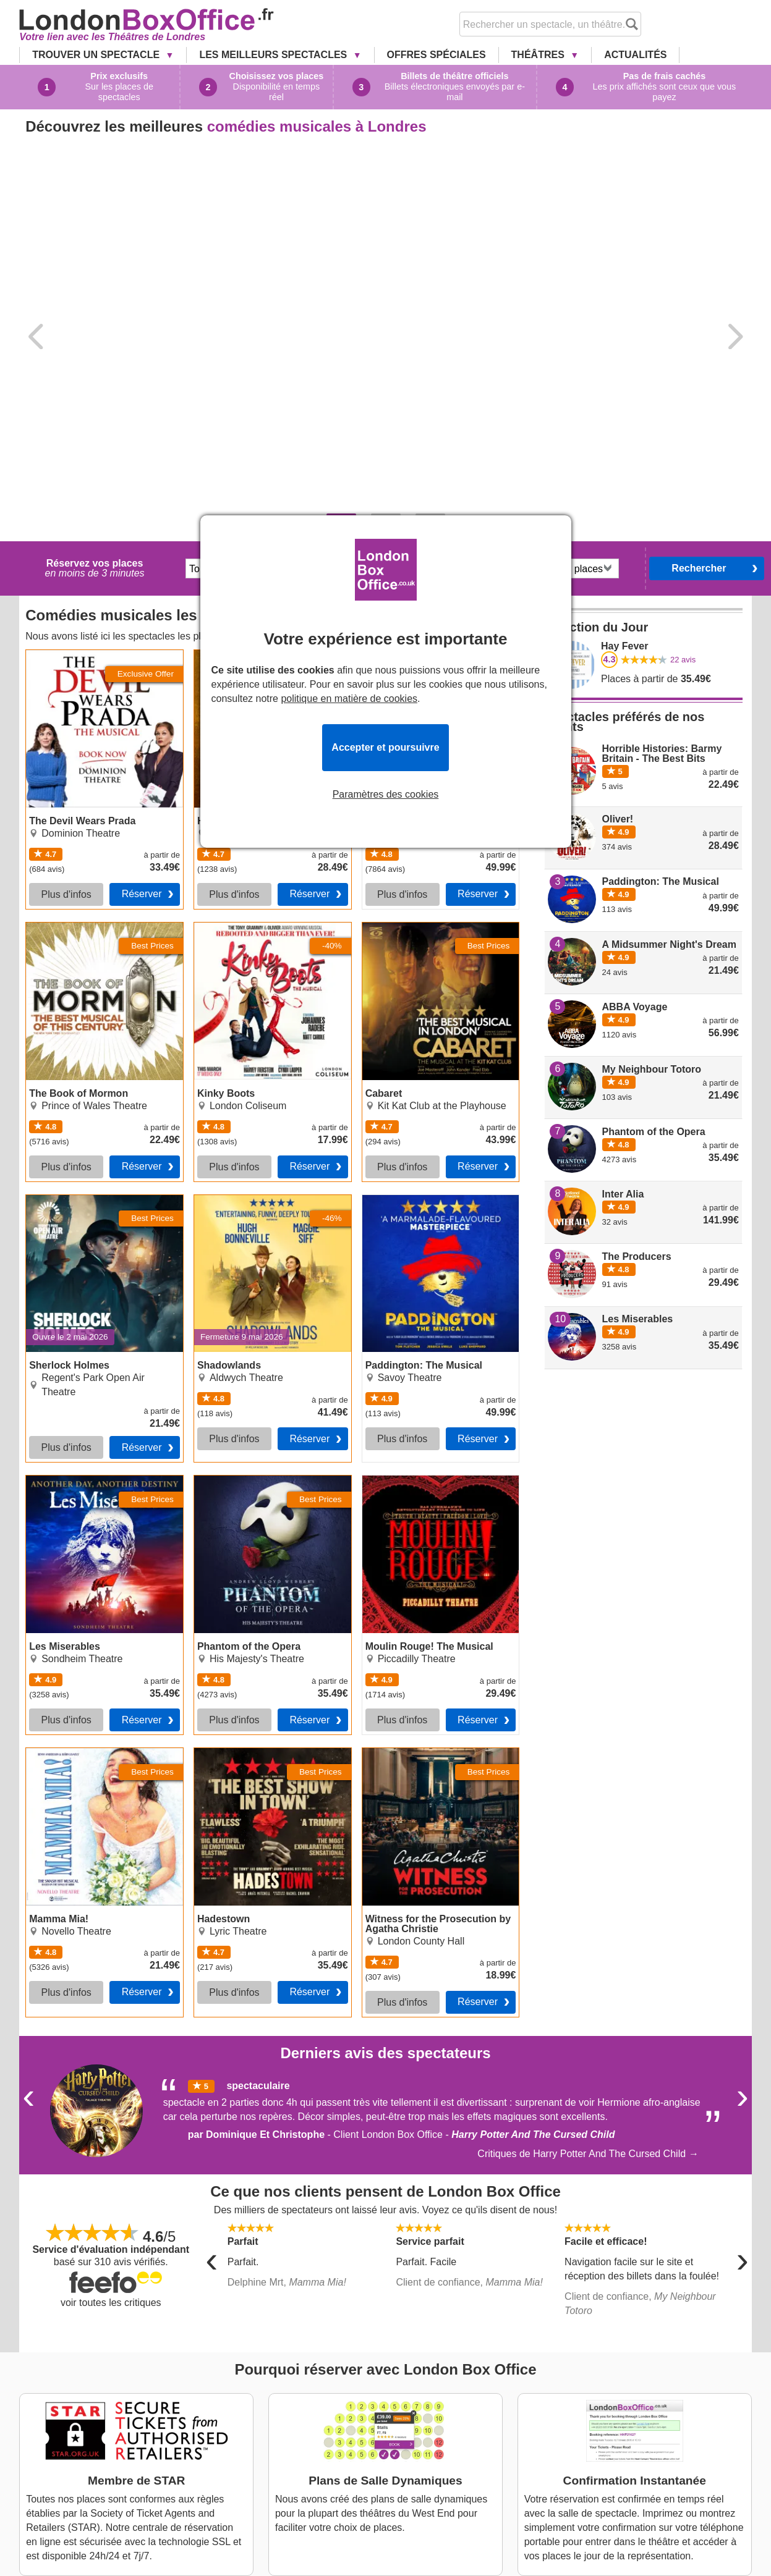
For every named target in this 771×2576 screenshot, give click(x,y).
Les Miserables (59, 1251)
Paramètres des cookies (386, 795)
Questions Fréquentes (359, 2443)
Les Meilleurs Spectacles (274, 54)
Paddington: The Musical (416, 969)
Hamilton (92, 2417)
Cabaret (90, 2469)
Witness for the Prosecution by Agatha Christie (429, 1528)
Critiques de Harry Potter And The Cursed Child (581, 1924)
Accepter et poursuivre (385, 747)
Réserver (142, 664)
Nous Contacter (345, 2417)
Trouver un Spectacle (97, 54)
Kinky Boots (99, 2456)
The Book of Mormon (72, 698)
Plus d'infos (66, 664)
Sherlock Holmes (63, 969)
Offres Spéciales (436, 54)
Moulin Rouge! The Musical (422, 1251)
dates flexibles (444, 357)
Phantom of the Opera (242, 1251)
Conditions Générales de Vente (379, 2430)
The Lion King (103, 2430)
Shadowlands (223, 969)
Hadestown (219, 1523)
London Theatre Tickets (362, 2456)
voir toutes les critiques (111, 2072)
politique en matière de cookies (349, 698)
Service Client (593, 2442)
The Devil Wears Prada (77, 425)
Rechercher (698, 338)
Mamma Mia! (54, 1523)
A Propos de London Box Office (380, 2404)
